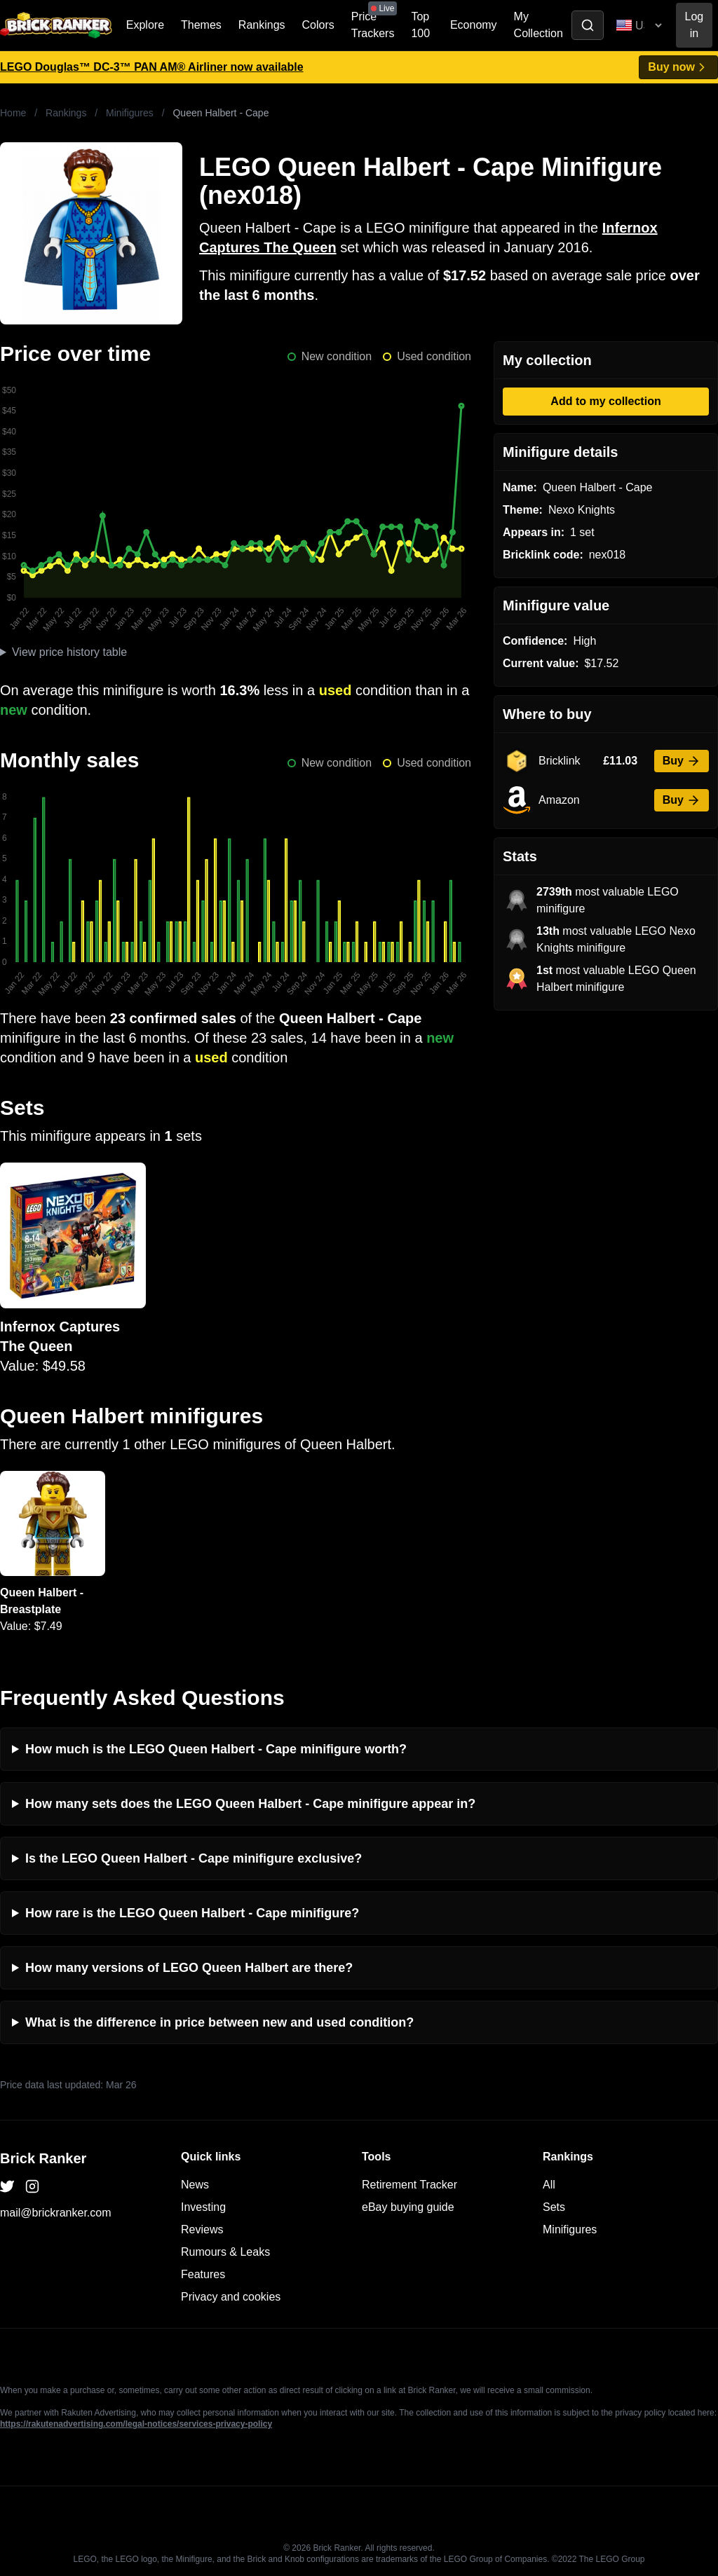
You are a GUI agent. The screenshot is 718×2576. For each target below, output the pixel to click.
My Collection (538, 25)
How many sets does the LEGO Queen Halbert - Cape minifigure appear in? (250, 1804)
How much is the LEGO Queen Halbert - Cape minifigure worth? (216, 1749)
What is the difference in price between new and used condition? (219, 2022)
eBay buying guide (408, 2207)
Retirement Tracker (409, 2185)
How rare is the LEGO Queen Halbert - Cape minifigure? (192, 1913)
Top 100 (420, 25)
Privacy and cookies (230, 2297)
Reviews (202, 2229)
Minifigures (130, 112)
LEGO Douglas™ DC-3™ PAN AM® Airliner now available (152, 67)
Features (203, 2274)
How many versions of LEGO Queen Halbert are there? (189, 1968)
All (549, 2185)
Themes (201, 25)
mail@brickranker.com (55, 2213)
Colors (318, 25)
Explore (145, 25)
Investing (203, 2207)
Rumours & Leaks (225, 2252)
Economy (473, 25)
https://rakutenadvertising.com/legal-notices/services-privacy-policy (136, 2424)
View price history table (69, 652)
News (195, 2185)
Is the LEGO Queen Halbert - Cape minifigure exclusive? (193, 1858)
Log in (694, 25)
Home (13, 112)
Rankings (261, 25)
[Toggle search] (587, 25)
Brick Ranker (43, 2158)
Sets (554, 2207)
